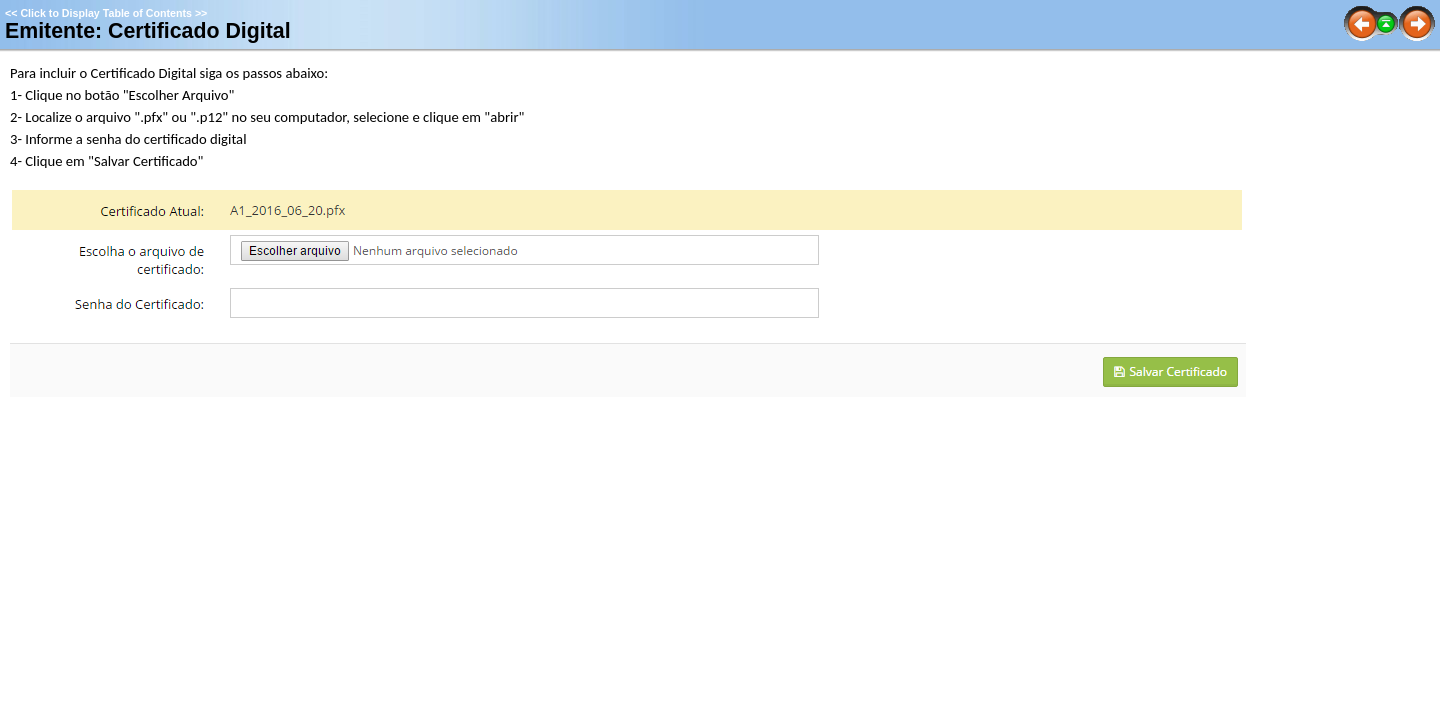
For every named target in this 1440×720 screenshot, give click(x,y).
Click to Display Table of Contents (106, 13)
